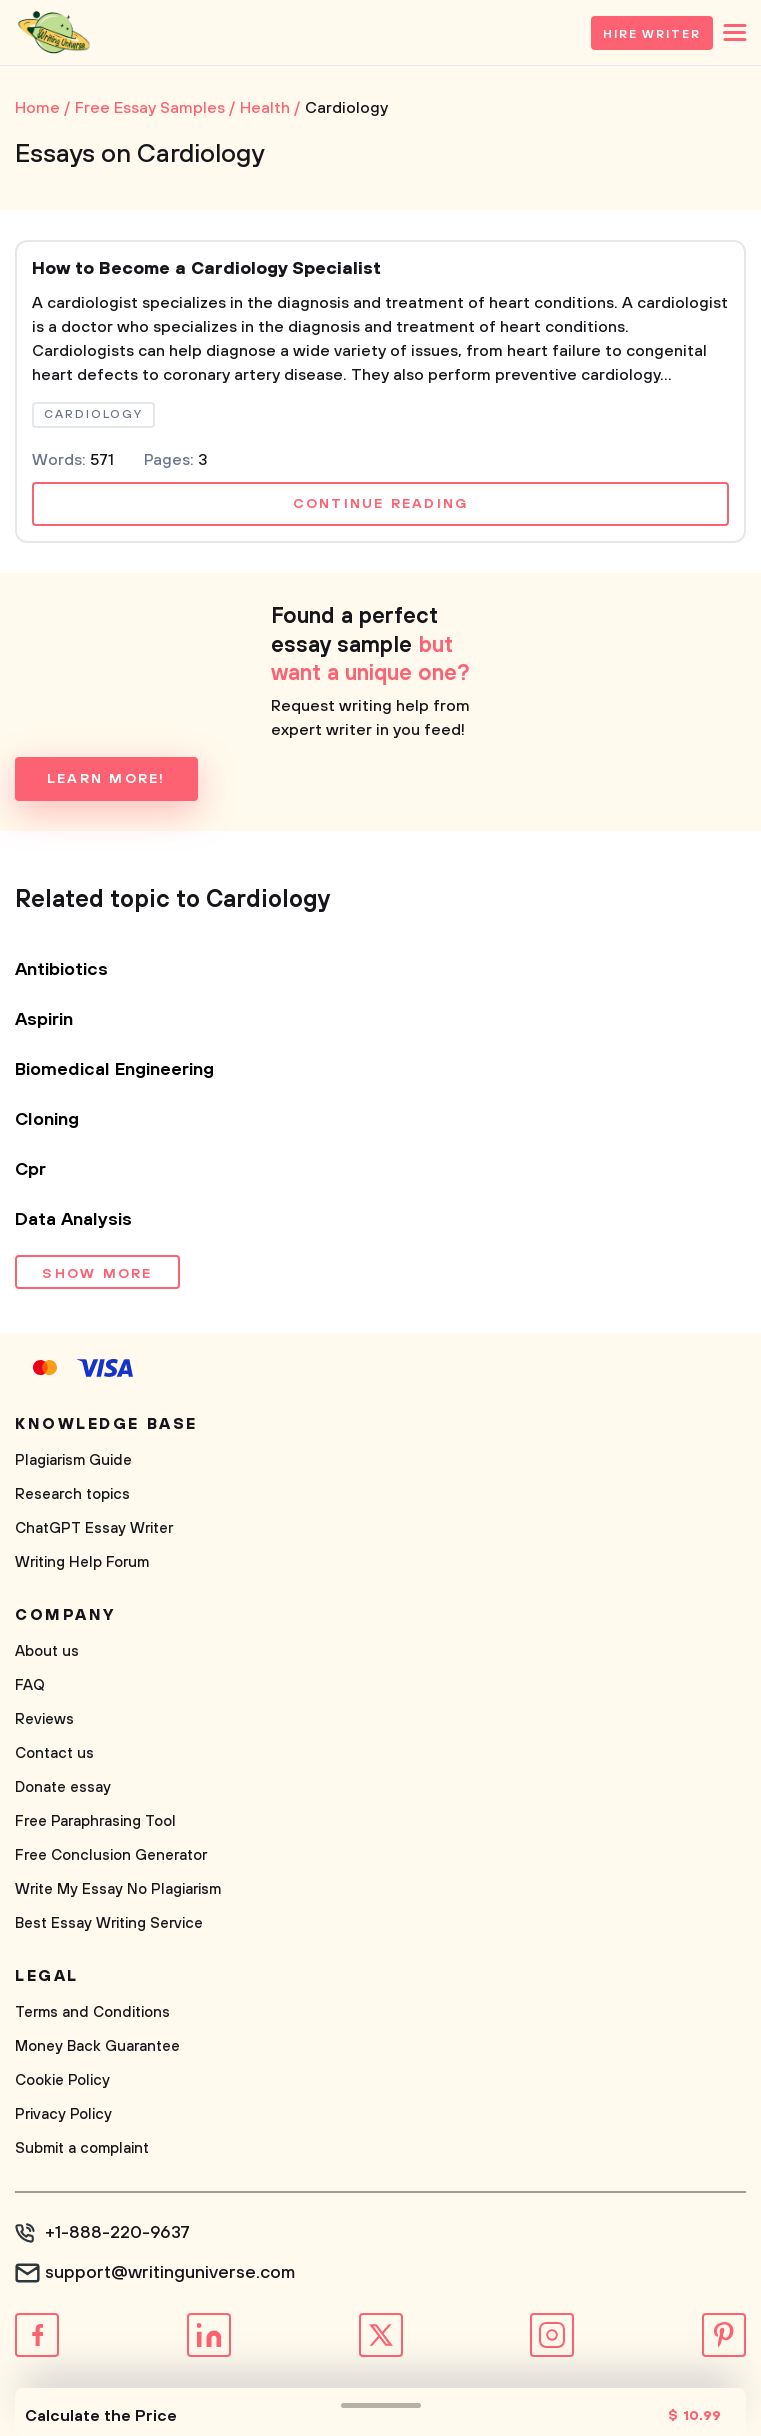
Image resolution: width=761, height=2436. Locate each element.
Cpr (30, 1170)
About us (47, 1651)
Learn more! (106, 779)
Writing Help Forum (82, 1562)
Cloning (47, 1120)
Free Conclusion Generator (111, 1855)
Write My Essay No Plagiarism (118, 1889)
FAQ (30, 1685)
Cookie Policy (62, 2080)
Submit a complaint (82, 2148)
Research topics (72, 1494)
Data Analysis (73, 1220)
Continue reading (381, 504)
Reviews (44, 1719)
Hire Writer (652, 34)
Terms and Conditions (92, 2012)
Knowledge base (106, 1424)
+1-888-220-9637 (117, 2233)
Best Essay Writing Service (109, 1923)
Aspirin (44, 1020)
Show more (97, 1274)
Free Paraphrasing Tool (95, 1821)
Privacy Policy (63, 2114)
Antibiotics (61, 970)
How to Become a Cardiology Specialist (206, 269)
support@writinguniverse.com (170, 2273)
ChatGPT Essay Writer (94, 1528)
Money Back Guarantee (97, 2046)
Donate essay (63, 1787)
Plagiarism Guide (73, 1460)
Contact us (54, 1753)
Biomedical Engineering (114, 1070)
